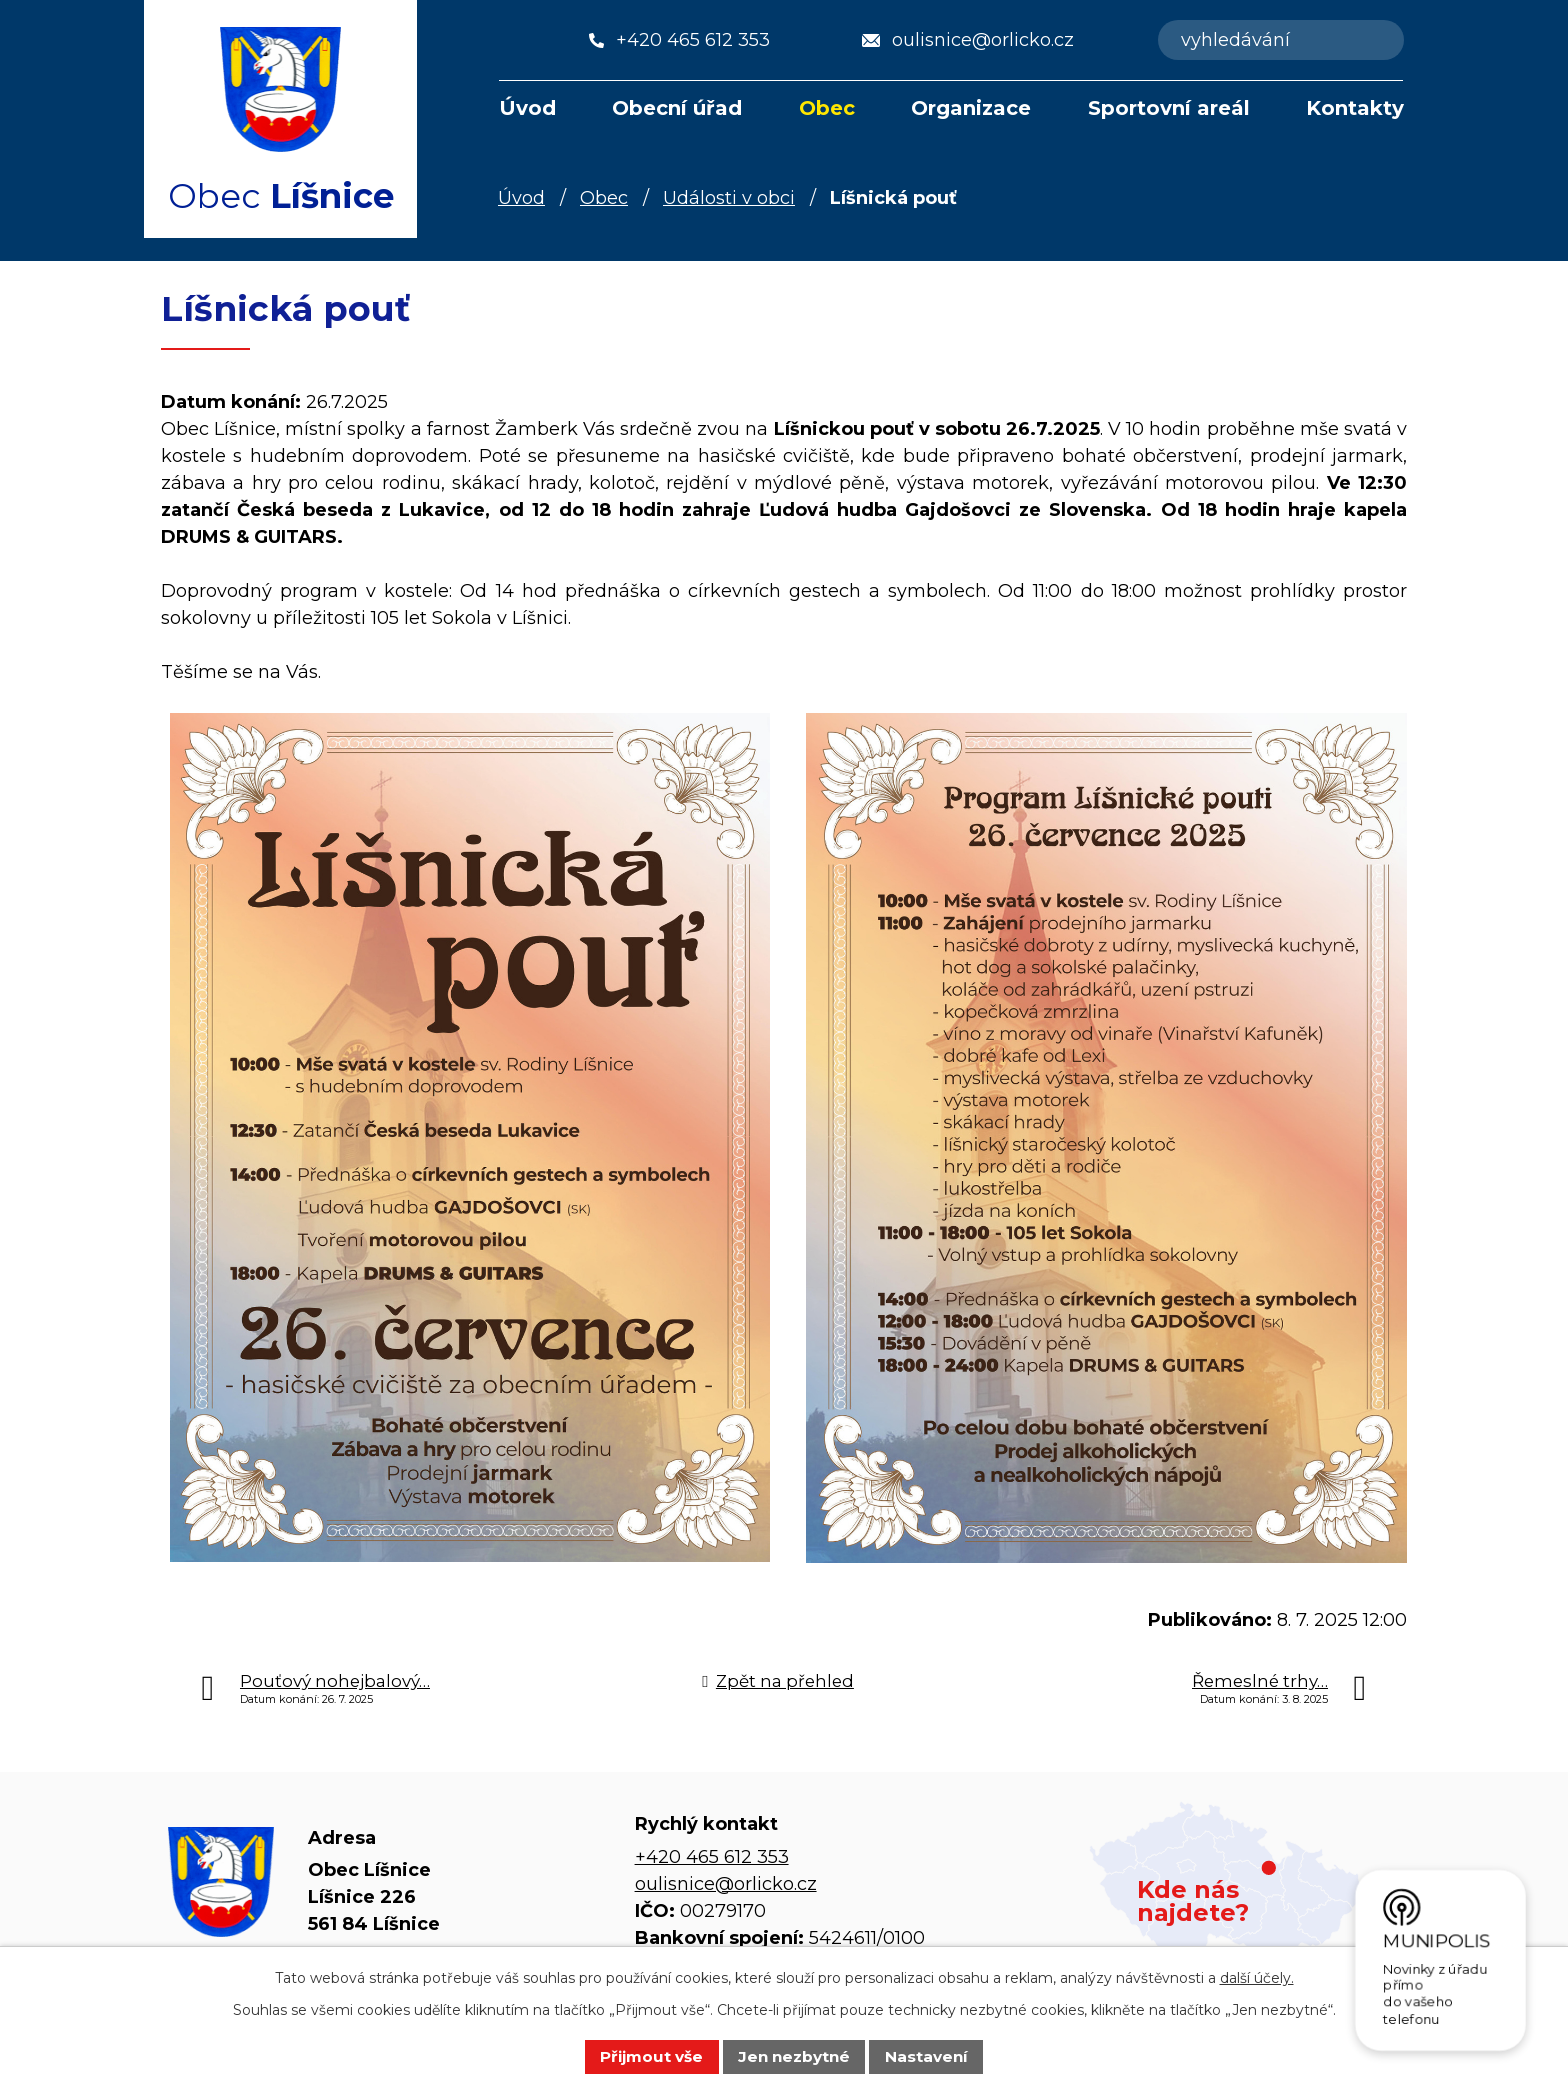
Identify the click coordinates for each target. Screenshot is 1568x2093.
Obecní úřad (677, 108)
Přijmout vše (651, 2056)
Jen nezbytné (794, 2056)
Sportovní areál (1169, 108)
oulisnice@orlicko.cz (726, 1884)
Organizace (971, 108)
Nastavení (926, 2056)
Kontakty (1355, 108)
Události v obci (729, 198)
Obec (827, 108)
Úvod (527, 108)
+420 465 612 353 (712, 1857)
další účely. (1257, 1978)
